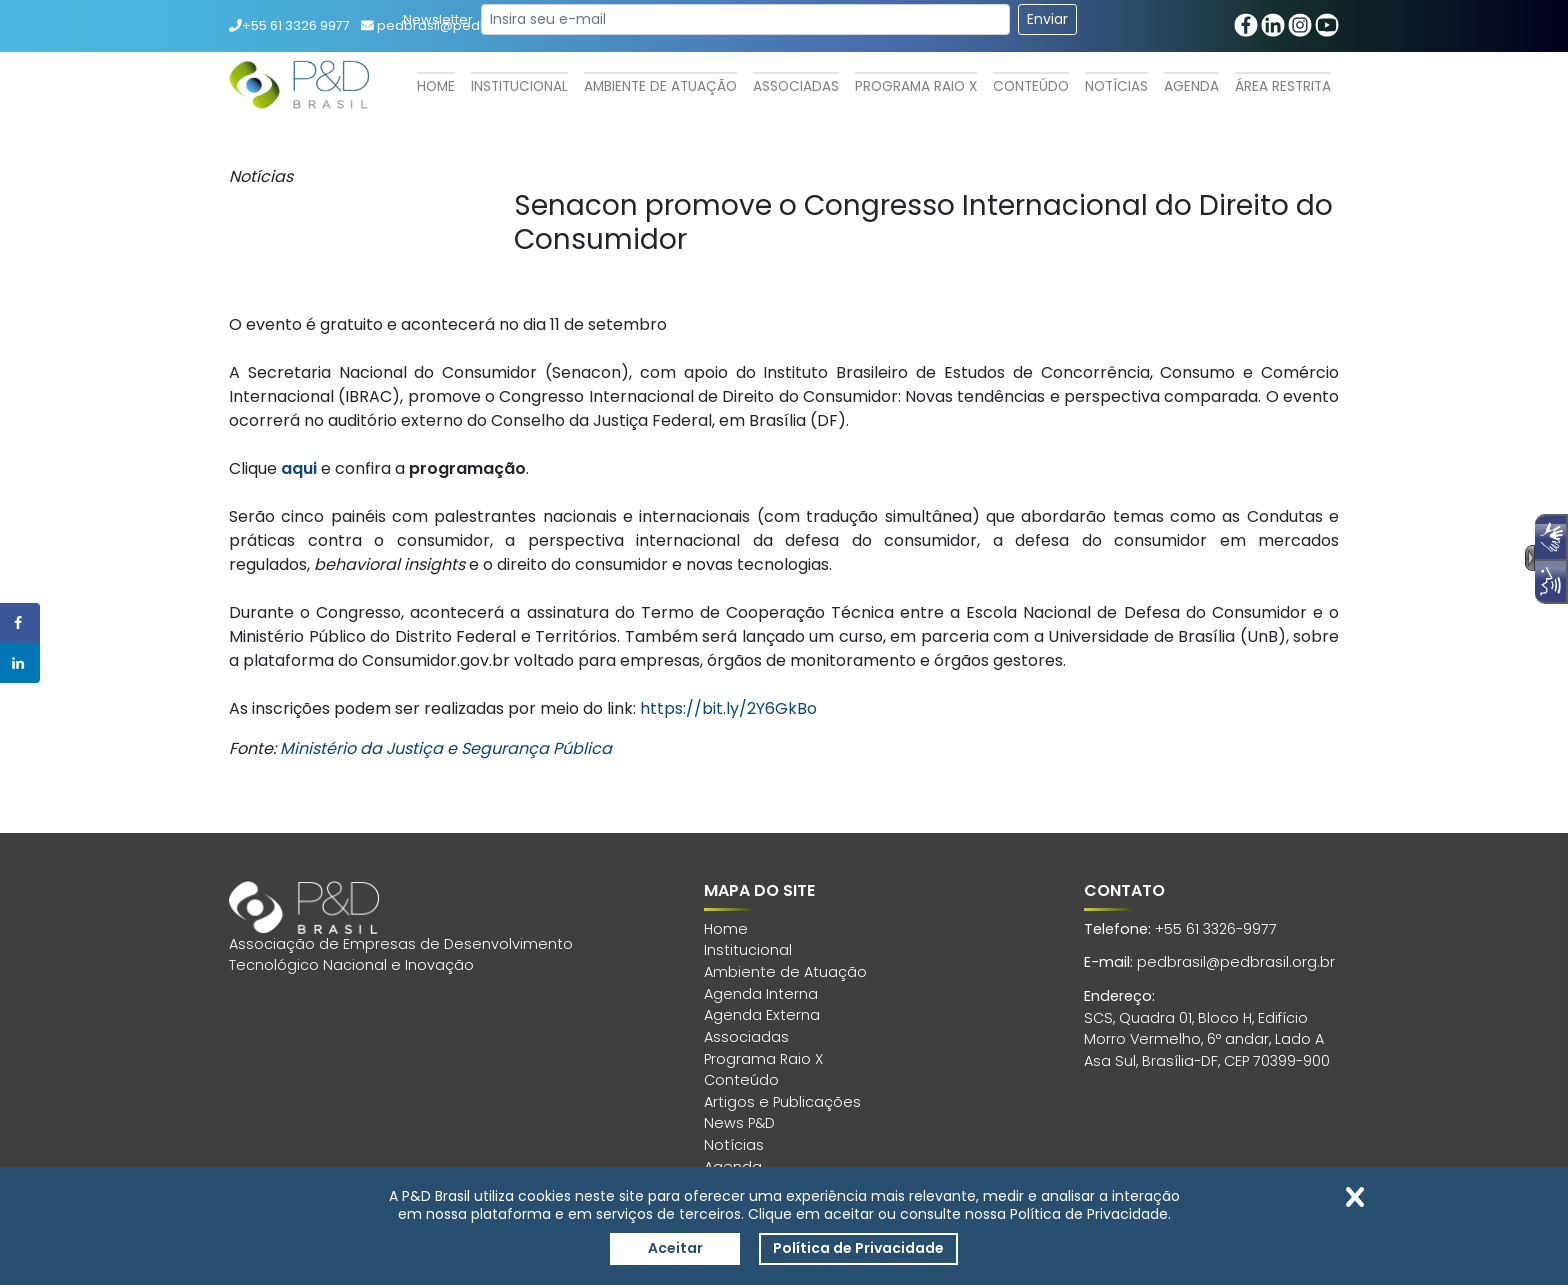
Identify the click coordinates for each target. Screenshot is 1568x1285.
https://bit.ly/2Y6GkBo (728, 708)
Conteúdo (1031, 86)
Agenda (1191, 86)
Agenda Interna (761, 994)
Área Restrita (1283, 86)
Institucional (519, 86)
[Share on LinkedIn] (20, 663)
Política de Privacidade (858, 1248)
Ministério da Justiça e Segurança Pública (446, 748)
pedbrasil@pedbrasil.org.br (1236, 962)
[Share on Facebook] (20, 623)
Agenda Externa (762, 1015)
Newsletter (438, 19)
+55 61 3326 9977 (289, 25)
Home (436, 86)
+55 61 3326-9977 (1216, 929)
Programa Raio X (916, 86)
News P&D (739, 1123)
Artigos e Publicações (782, 1102)
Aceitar (675, 1248)
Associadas (796, 86)
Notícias (1116, 86)
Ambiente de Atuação (660, 86)
